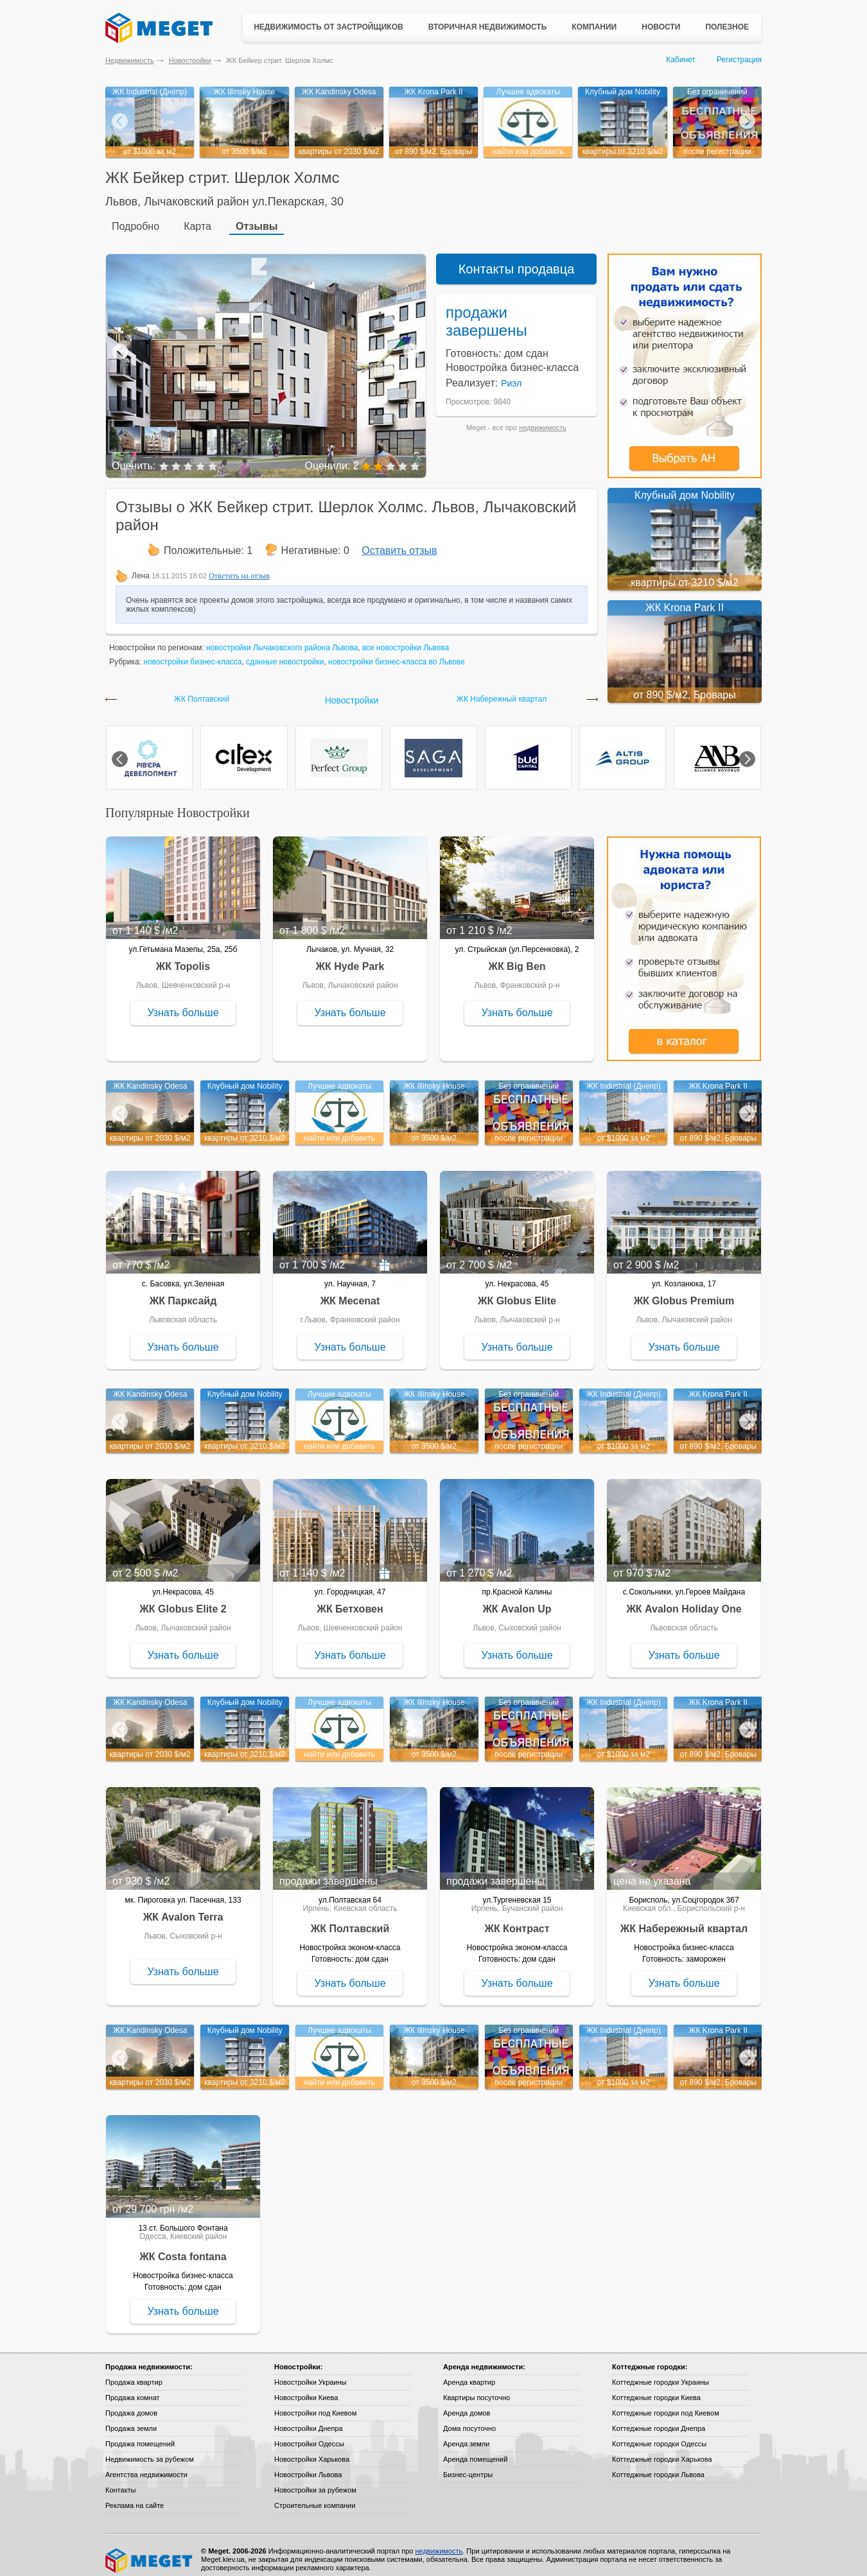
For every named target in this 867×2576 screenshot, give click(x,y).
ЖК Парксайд (183, 1291)
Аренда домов (466, 2404)
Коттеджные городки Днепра (658, 2419)
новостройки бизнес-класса (192, 652)
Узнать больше (182, 1003)
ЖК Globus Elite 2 (182, 1600)
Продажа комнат (132, 2388)
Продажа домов (131, 2404)
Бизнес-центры (468, 2465)
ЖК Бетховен (350, 1600)
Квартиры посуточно (476, 2388)
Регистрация (739, 59)
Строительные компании (314, 2496)
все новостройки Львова (405, 638)
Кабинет (681, 59)
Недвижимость (129, 60)
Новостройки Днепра (308, 2419)
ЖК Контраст (516, 1919)
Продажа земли (131, 2419)
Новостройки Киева (306, 2388)
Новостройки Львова (308, 2465)
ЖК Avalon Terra (183, 1908)
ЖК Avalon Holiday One (683, 1600)
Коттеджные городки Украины (660, 2373)
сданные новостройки (285, 652)
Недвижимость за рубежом (149, 2450)
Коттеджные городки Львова (658, 2465)
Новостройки (190, 60)
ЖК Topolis (183, 957)
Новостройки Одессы (309, 2435)
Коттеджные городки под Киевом (665, 2404)
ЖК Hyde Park (350, 957)
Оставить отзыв (399, 541)
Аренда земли (466, 2435)
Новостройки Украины (310, 2373)
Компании (594, 26)
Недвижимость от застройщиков (328, 26)
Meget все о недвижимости (149, 2551)
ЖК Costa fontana (182, 2247)
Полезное (727, 26)
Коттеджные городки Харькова (662, 2450)
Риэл (511, 374)
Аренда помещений (475, 2450)
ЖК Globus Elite (517, 1291)
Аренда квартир (469, 2373)
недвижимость (542, 418)
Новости (661, 26)
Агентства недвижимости (146, 2465)
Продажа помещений (140, 2435)
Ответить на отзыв (239, 566)
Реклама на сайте (134, 2496)
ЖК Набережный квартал (502, 690)
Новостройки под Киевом (315, 2404)
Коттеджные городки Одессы (659, 2435)
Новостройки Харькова (311, 2450)
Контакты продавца (517, 260)
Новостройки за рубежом (315, 2481)
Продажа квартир (133, 2373)
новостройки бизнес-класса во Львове (396, 652)
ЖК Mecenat (350, 1291)
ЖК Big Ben (516, 957)
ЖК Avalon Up (516, 1600)
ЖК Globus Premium (684, 1291)
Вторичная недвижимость (487, 26)
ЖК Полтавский (201, 690)
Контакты (120, 2481)
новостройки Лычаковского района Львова (282, 638)
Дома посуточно (469, 2419)
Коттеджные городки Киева (656, 2388)
